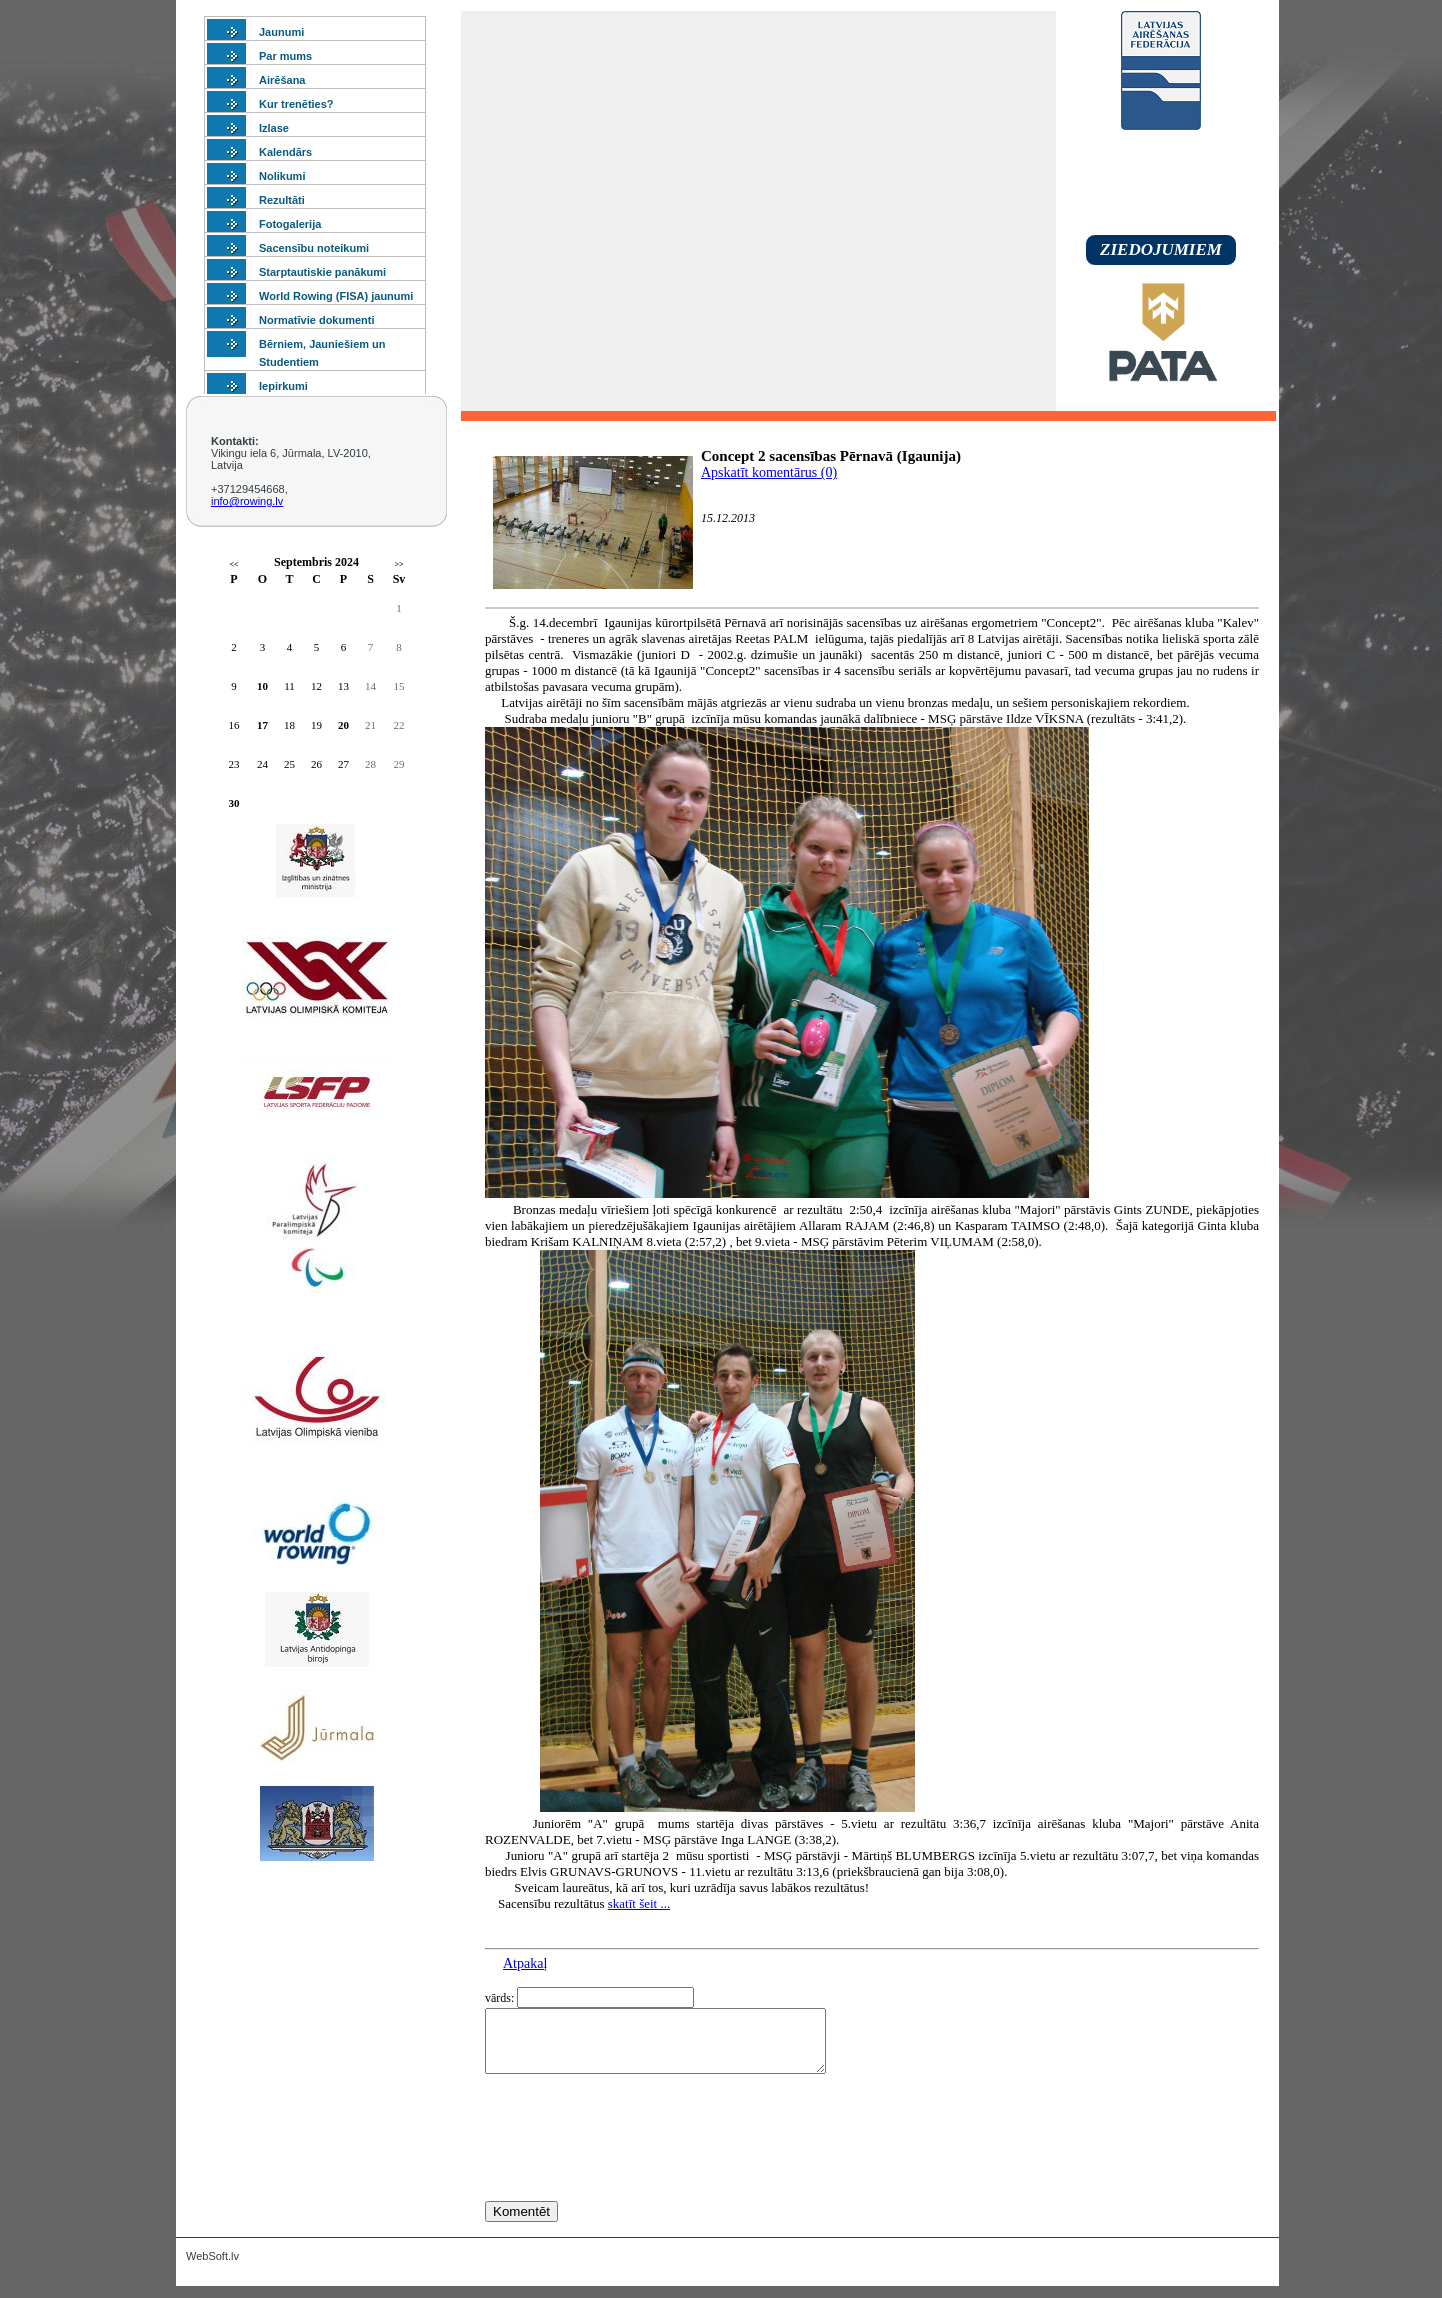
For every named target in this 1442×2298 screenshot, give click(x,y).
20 (343, 725)
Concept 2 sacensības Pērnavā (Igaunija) (831, 456)
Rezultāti (282, 200)
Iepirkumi (283, 386)
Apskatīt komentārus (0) (769, 472)
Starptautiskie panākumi (322, 272)
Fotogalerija (290, 224)
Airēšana (282, 80)
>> (398, 564)
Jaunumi (281, 32)
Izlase (274, 128)
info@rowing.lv (247, 501)
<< (233, 564)
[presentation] (637, 2174)
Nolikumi (282, 176)
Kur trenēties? (296, 104)
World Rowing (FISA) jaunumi (336, 296)
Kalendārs (285, 152)
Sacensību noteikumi (314, 248)
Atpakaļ (525, 1963)
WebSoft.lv (212, 2268)
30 (234, 803)
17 (262, 725)
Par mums (285, 56)
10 (262, 686)
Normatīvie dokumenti (317, 320)
